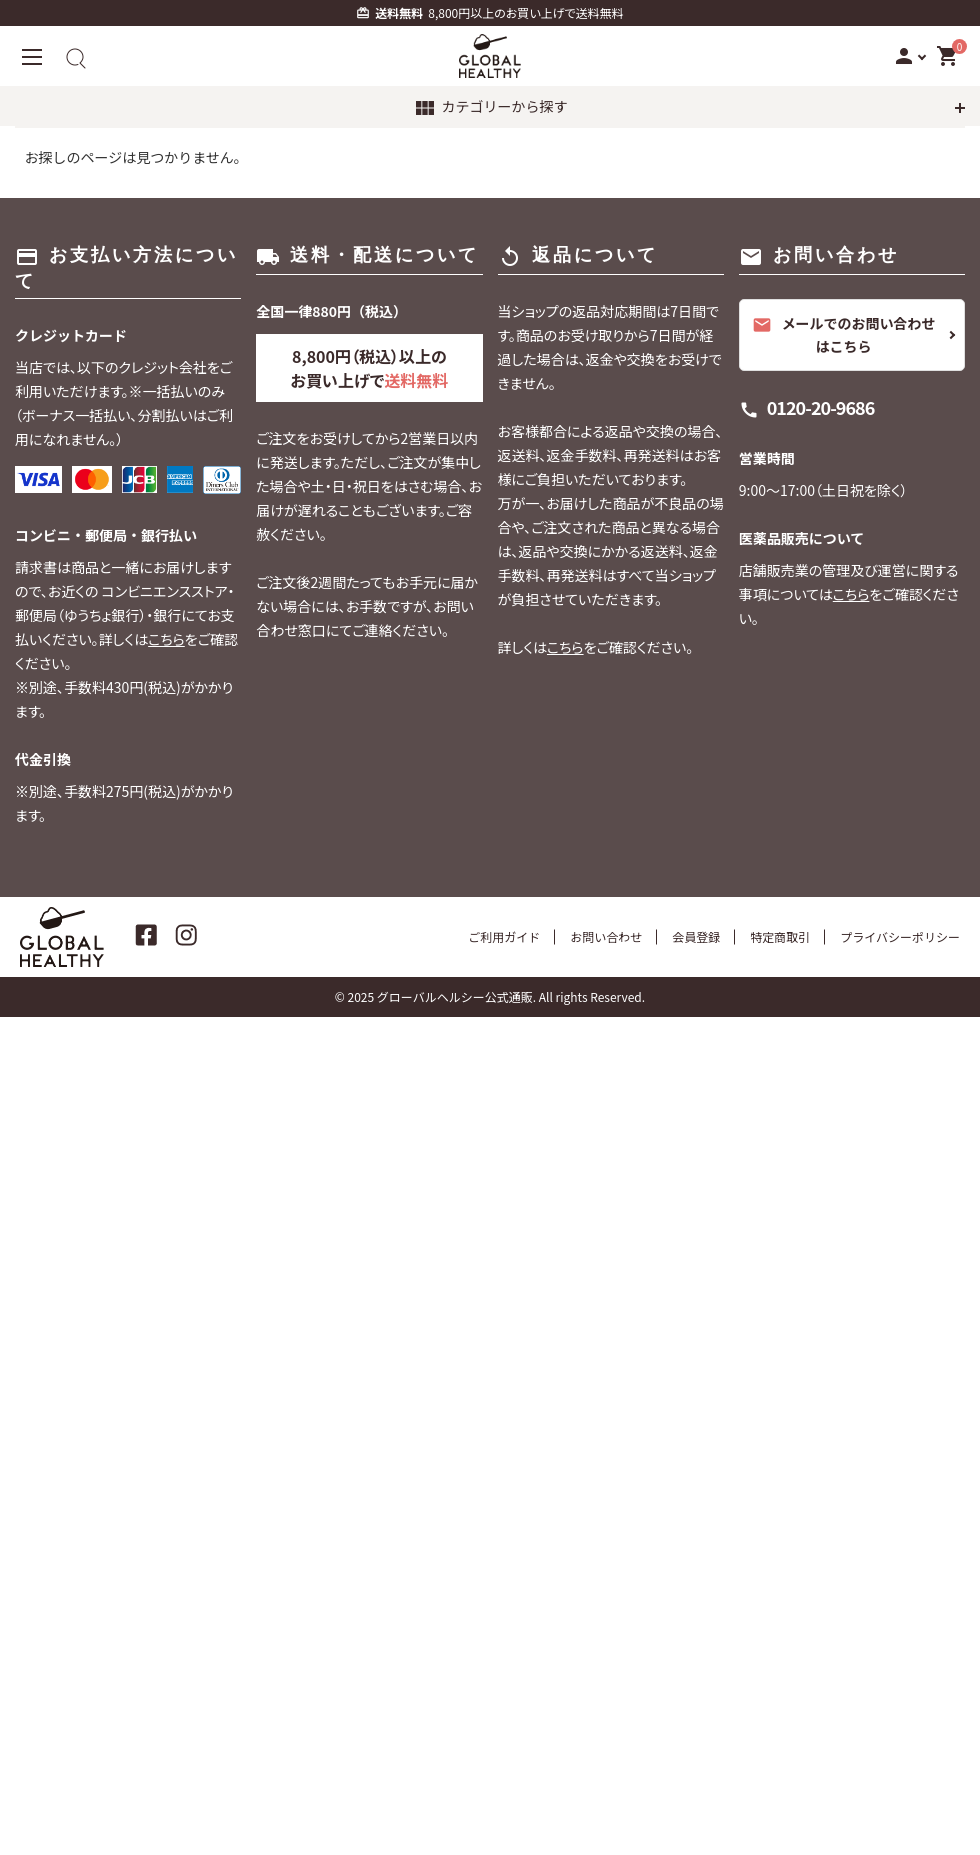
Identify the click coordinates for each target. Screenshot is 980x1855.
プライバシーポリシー (900, 936)
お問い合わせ (606, 936)
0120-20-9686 (821, 407)
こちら (166, 639)
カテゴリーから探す (490, 108)
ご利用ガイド (504, 936)
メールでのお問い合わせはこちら (844, 334)
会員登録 (696, 936)
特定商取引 (780, 936)
